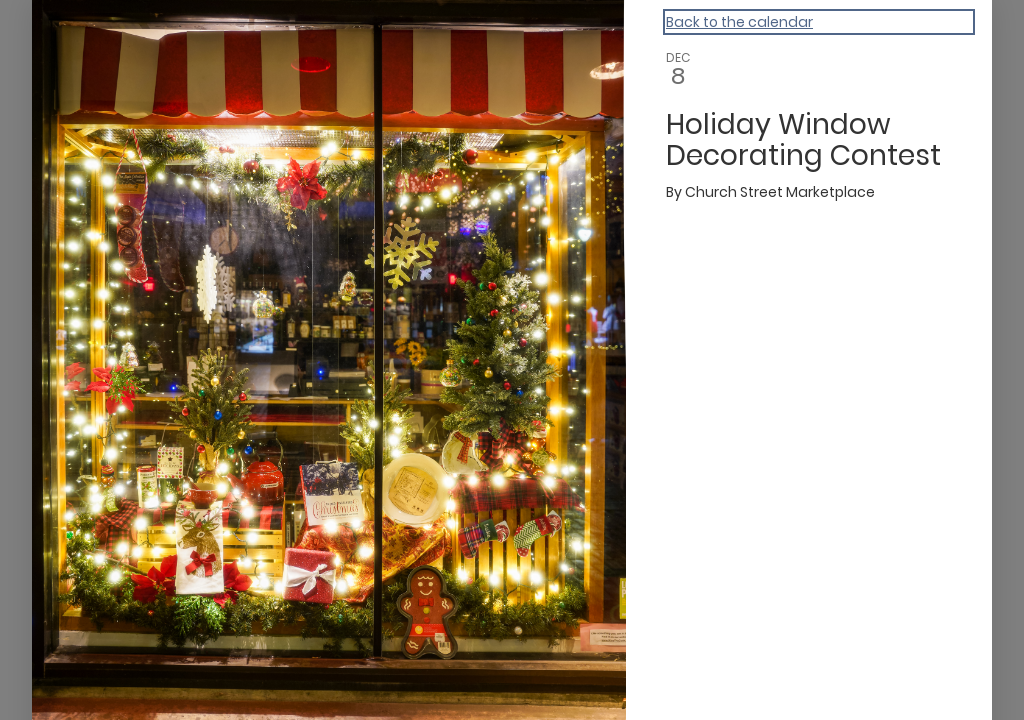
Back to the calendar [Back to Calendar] (739, 22)
